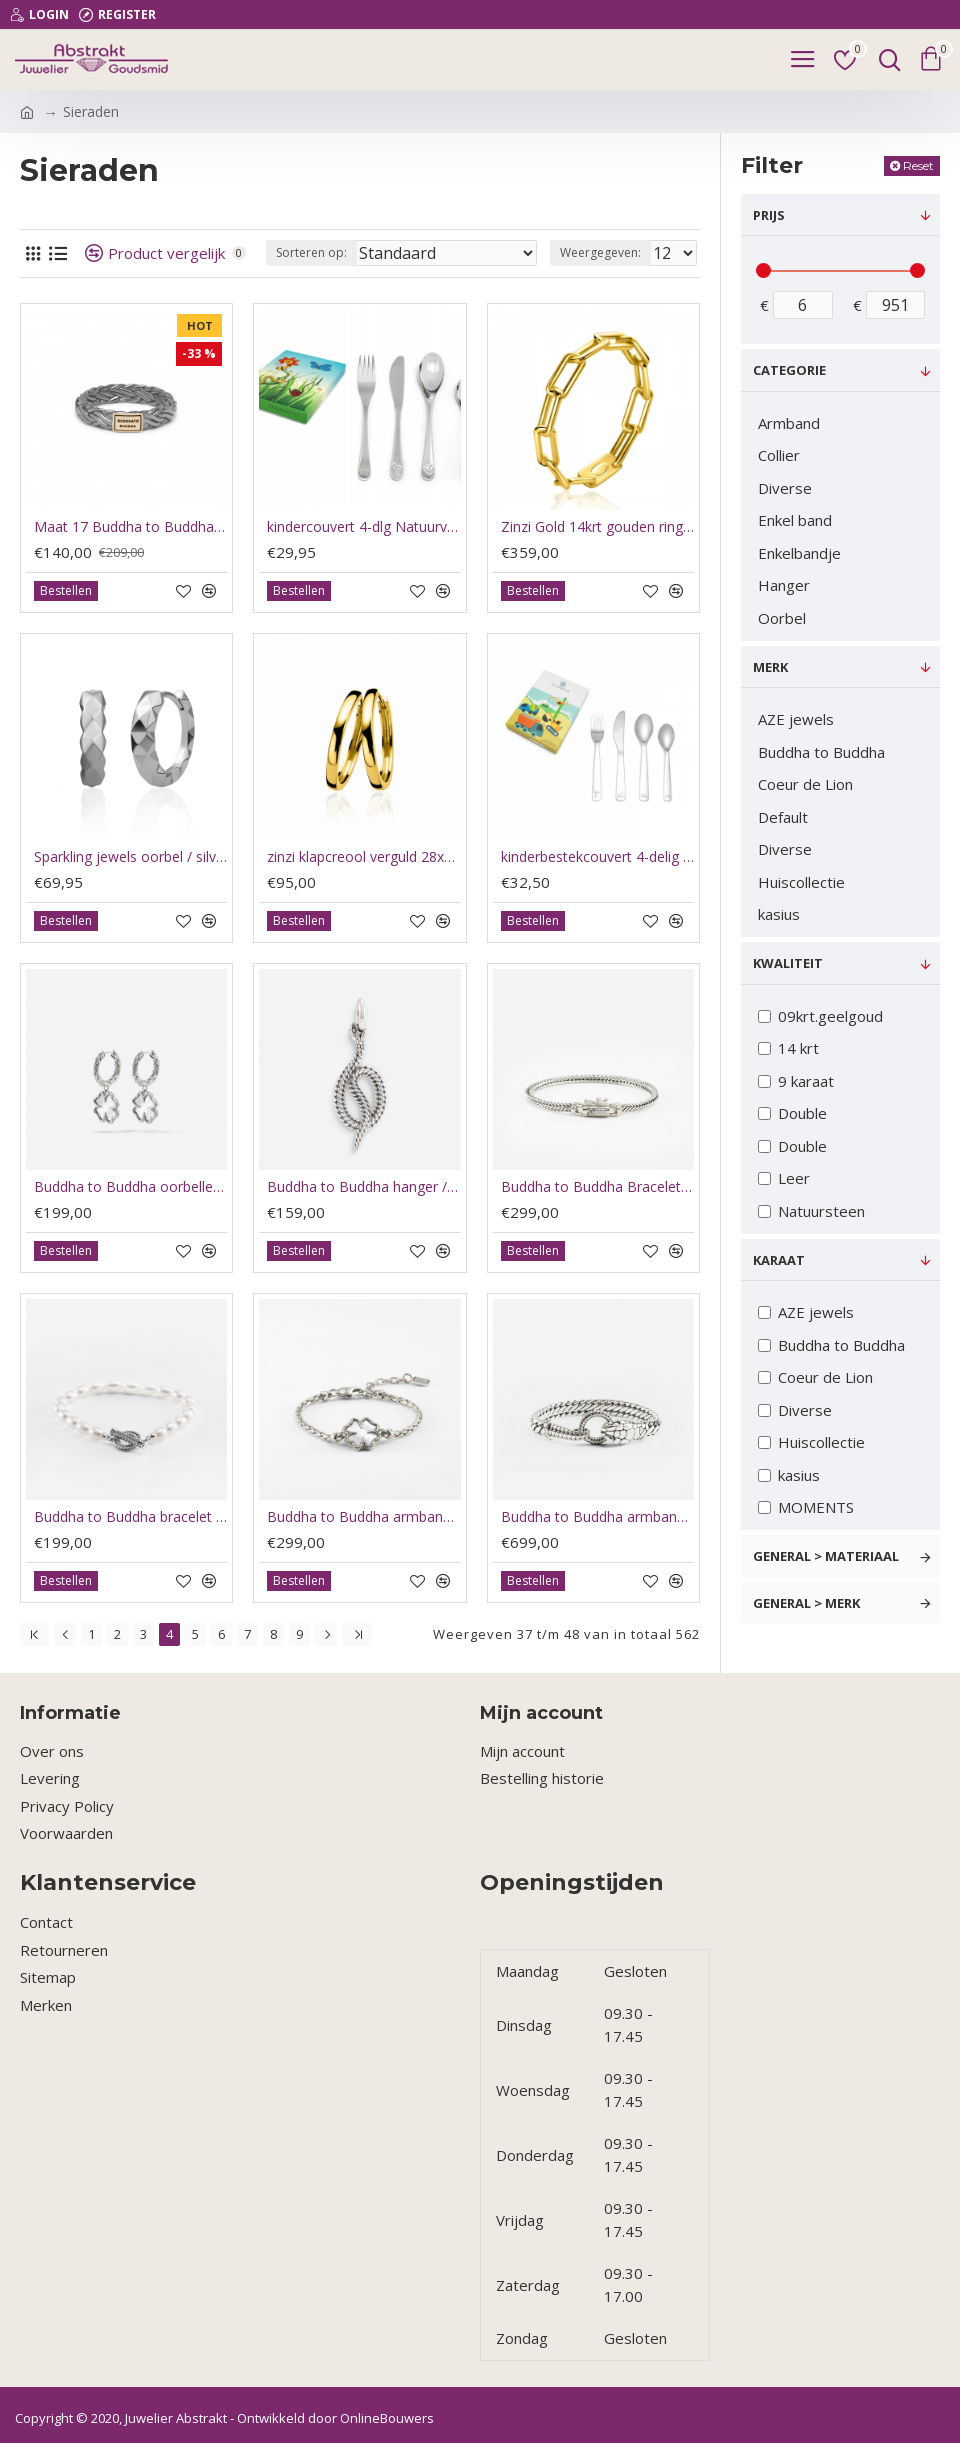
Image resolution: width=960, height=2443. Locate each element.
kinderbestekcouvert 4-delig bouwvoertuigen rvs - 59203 (597, 857)
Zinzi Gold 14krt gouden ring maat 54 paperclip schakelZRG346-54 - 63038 (597, 527)
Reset (918, 165)
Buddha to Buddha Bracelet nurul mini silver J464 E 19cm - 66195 (597, 1187)
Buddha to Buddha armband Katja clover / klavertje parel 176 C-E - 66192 (363, 1517)
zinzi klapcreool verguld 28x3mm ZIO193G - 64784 (363, 857)
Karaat (779, 1260)
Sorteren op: (311, 252)
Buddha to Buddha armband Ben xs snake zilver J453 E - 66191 (597, 1517)
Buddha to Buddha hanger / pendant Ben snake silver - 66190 (363, 1187)
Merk (770, 667)
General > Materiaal (826, 1556)
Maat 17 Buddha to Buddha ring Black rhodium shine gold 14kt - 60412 (130, 527)
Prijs (769, 215)
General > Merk (806, 1603)
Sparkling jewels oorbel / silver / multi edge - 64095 (130, 857)
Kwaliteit (788, 963)
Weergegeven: (600, 252)
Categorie (789, 370)
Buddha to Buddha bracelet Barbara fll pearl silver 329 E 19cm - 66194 (130, 1517)
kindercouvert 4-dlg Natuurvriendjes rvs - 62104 (363, 527)
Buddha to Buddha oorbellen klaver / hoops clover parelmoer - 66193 (130, 1187)
